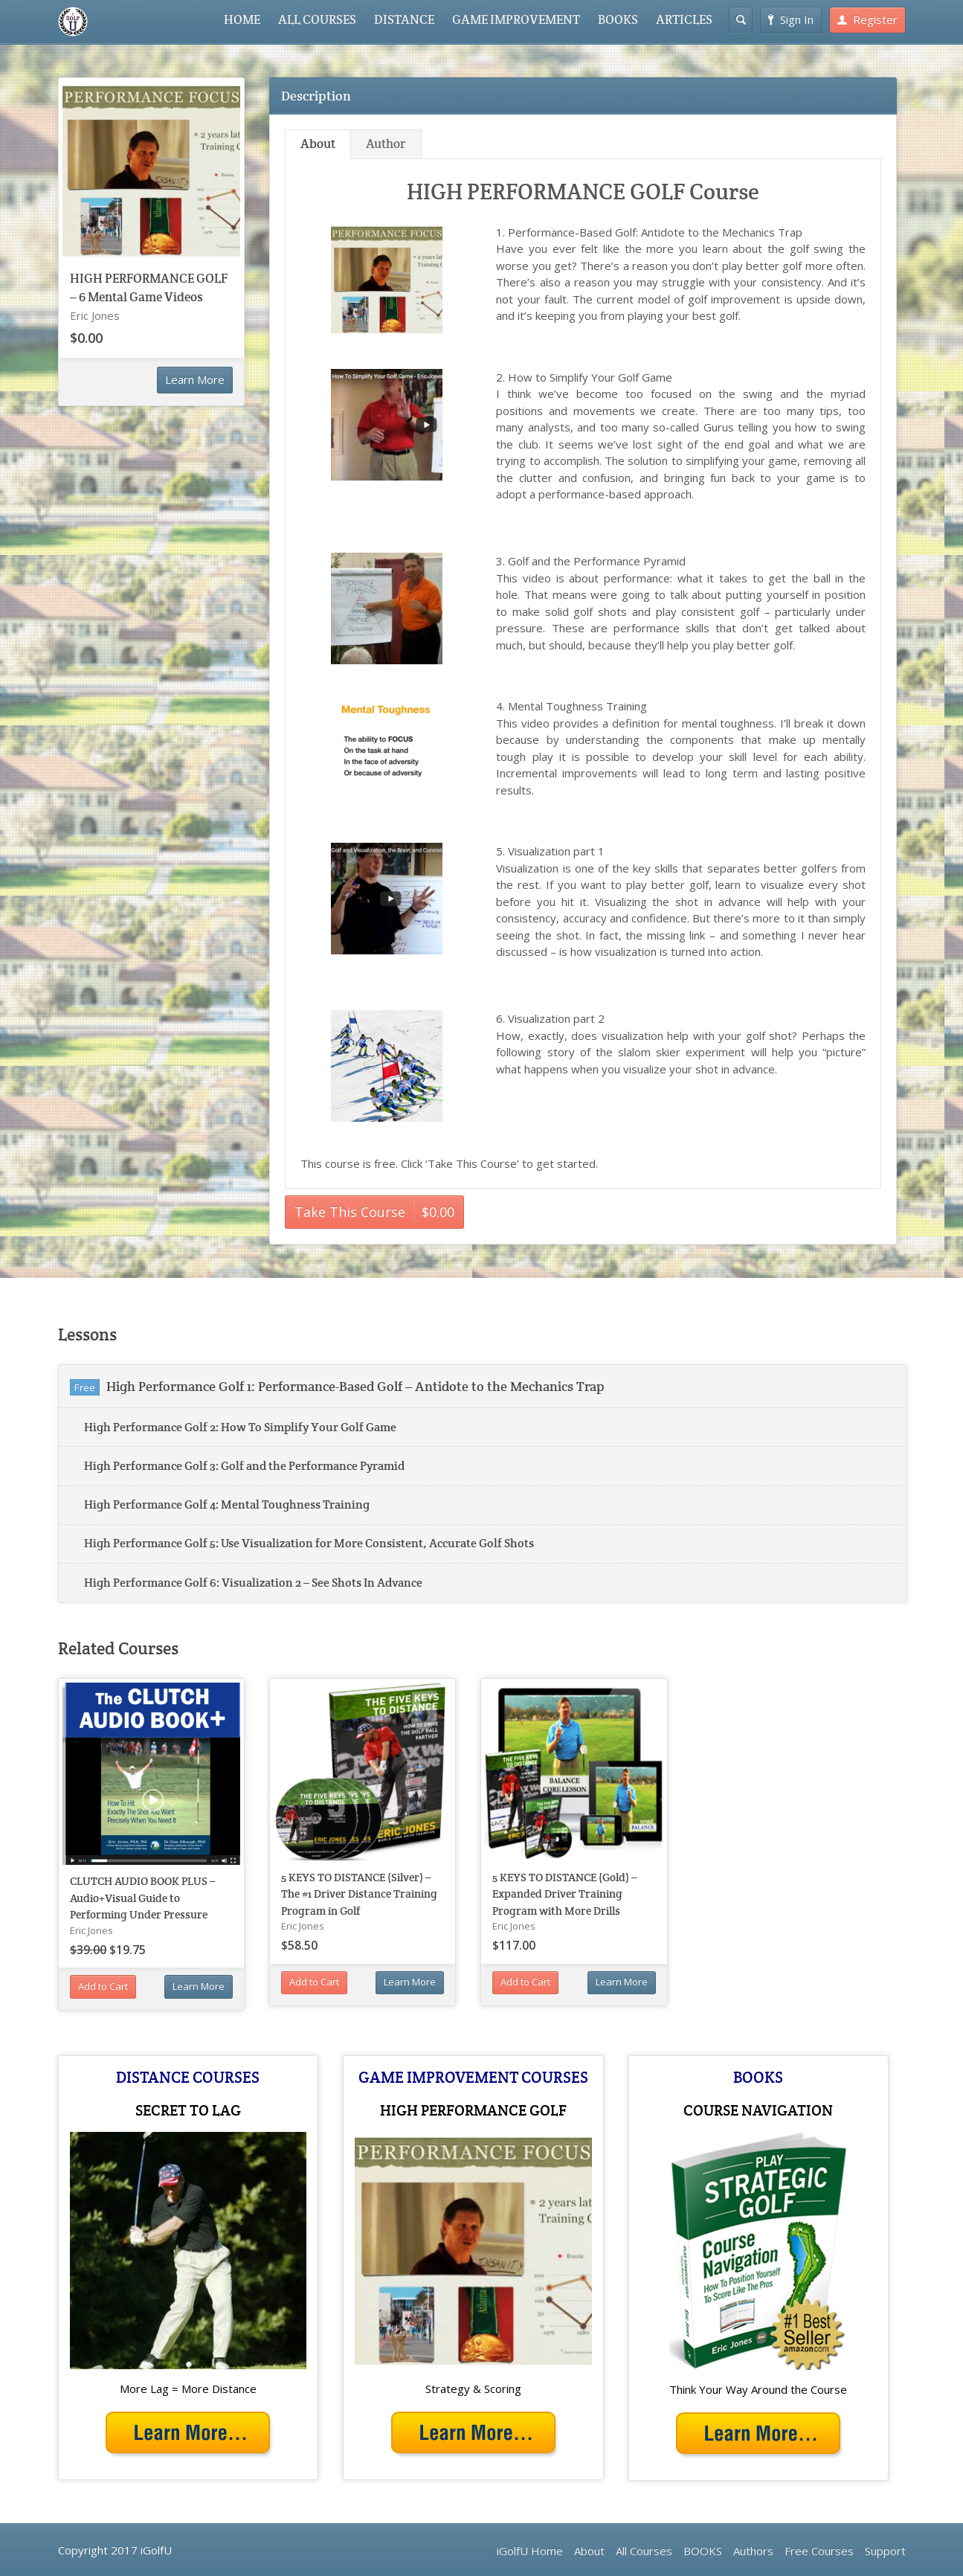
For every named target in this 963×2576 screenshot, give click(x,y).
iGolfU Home (530, 2550)
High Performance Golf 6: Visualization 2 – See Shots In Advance (253, 1582)
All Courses (644, 2550)
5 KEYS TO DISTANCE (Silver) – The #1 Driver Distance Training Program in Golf (359, 1894)
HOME (242, 20)
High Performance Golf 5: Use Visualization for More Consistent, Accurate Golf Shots (309, 1543)
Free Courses (819, 2550)
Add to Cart (103, 1986)
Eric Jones (95, 315)
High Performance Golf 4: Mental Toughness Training (227, 1504)
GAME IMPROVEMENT (516, 20)
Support (885, 2550)
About (317, 143)
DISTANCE (404, 20)
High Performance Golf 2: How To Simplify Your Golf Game (240, 1427)
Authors (753, 2550)
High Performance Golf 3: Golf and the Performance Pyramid (244, 1466)
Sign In (791, 19)
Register (867, 19)
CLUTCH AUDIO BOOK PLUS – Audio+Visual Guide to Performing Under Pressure (143, 1897)
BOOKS (618, 20)
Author (386, 143)
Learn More (195, 379)
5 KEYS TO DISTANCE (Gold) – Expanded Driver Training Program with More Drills (564, 1894)
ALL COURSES (317, 20)
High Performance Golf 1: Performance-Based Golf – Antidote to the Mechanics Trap (355, 1386)
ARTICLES (684, 20)
